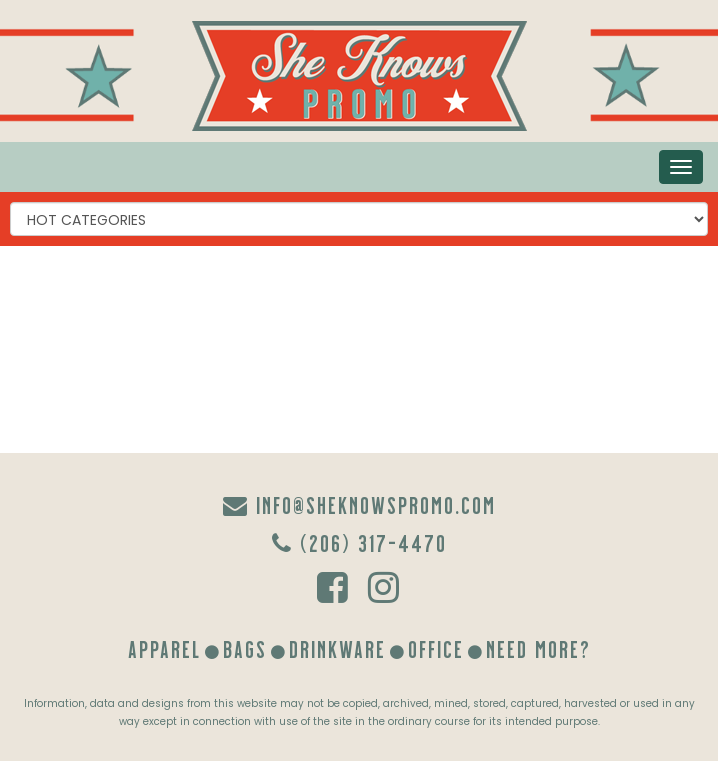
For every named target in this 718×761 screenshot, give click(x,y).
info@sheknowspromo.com (359, 504)
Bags (245, 648)
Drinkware (337, 648)
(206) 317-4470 (359, 542)
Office (436, 648)
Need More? (538, 648)
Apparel (164, 648)
